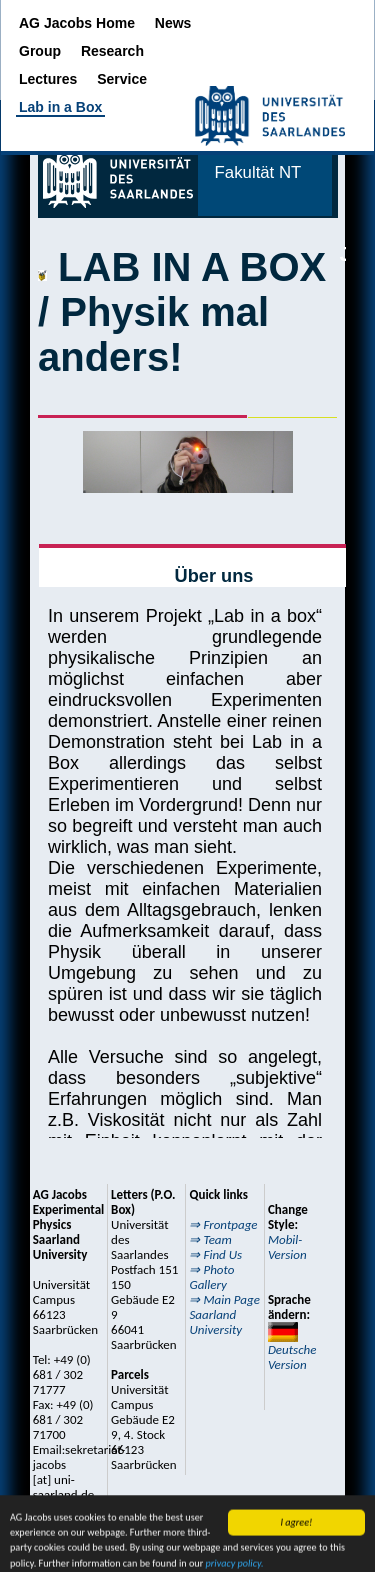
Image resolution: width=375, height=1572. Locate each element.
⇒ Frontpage (223, 1224)
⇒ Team (210, 1239)
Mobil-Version (287, 1247)
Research (112, 51)
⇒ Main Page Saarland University (224, 1314)
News (173, 23)
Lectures (50, 79)
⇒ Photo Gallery (211, 1277)
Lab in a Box (60, 107)
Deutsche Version (292, 1347)
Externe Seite (188, 638)
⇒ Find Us (215, 1254)
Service (122, 79)
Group (42, 51)
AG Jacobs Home (79, 23)
